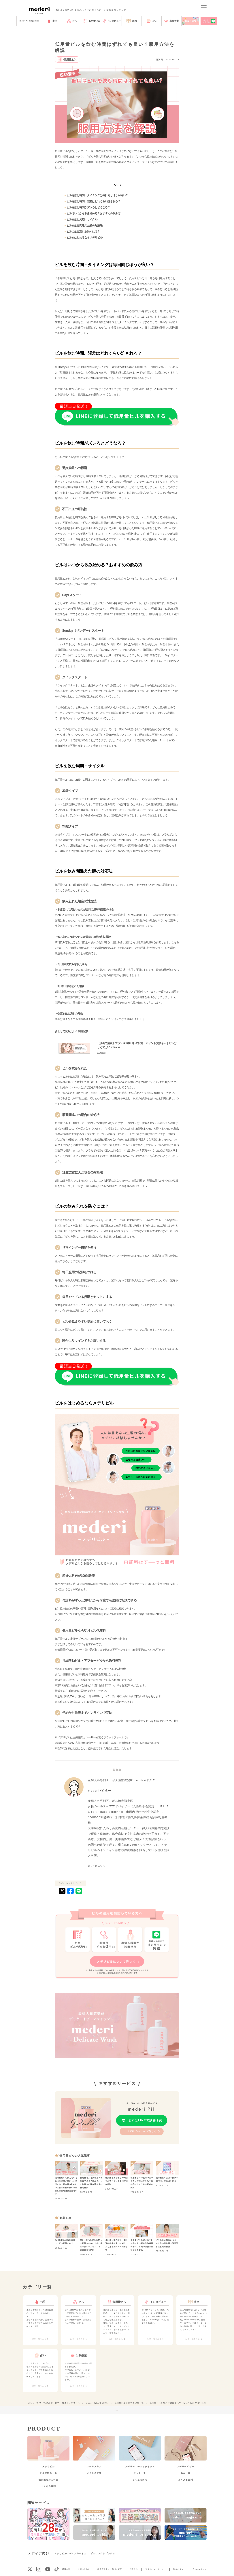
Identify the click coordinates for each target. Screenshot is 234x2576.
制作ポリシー (179, 2569)
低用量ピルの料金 (48, 2479)
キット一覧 (140, 2473)
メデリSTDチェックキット (140, 2466)
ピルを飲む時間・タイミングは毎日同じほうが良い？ (97, 195)
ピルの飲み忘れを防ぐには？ (83, 231)
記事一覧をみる (39, 2339)
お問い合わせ (84, 2569)
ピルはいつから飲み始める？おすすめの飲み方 (93, 213)
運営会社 (66, 2569)
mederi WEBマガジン (97, 2403)
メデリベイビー (185, 2466)
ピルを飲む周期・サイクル (82, 219)
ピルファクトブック (101, 2553)
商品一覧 (185, 2473)
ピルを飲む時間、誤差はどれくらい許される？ (93, 201)
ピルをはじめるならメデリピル (84, 237)
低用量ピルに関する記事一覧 (129, 2403)
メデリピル (48, 2466)
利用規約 (134, 2569)
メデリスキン (94, 2466)
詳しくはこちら (96, 1865)
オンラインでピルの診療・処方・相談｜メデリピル (54, 2403)
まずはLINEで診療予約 (145, 2120)
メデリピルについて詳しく (141, 2131)
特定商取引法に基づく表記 (109, 2569)
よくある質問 (48, 2486)
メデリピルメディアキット (69, 2553)
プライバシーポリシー (155, 2569)
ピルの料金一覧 (48, 2473)
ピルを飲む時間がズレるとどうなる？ (88, 207)
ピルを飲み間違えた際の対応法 (84, 225)
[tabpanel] (40, 2320)
